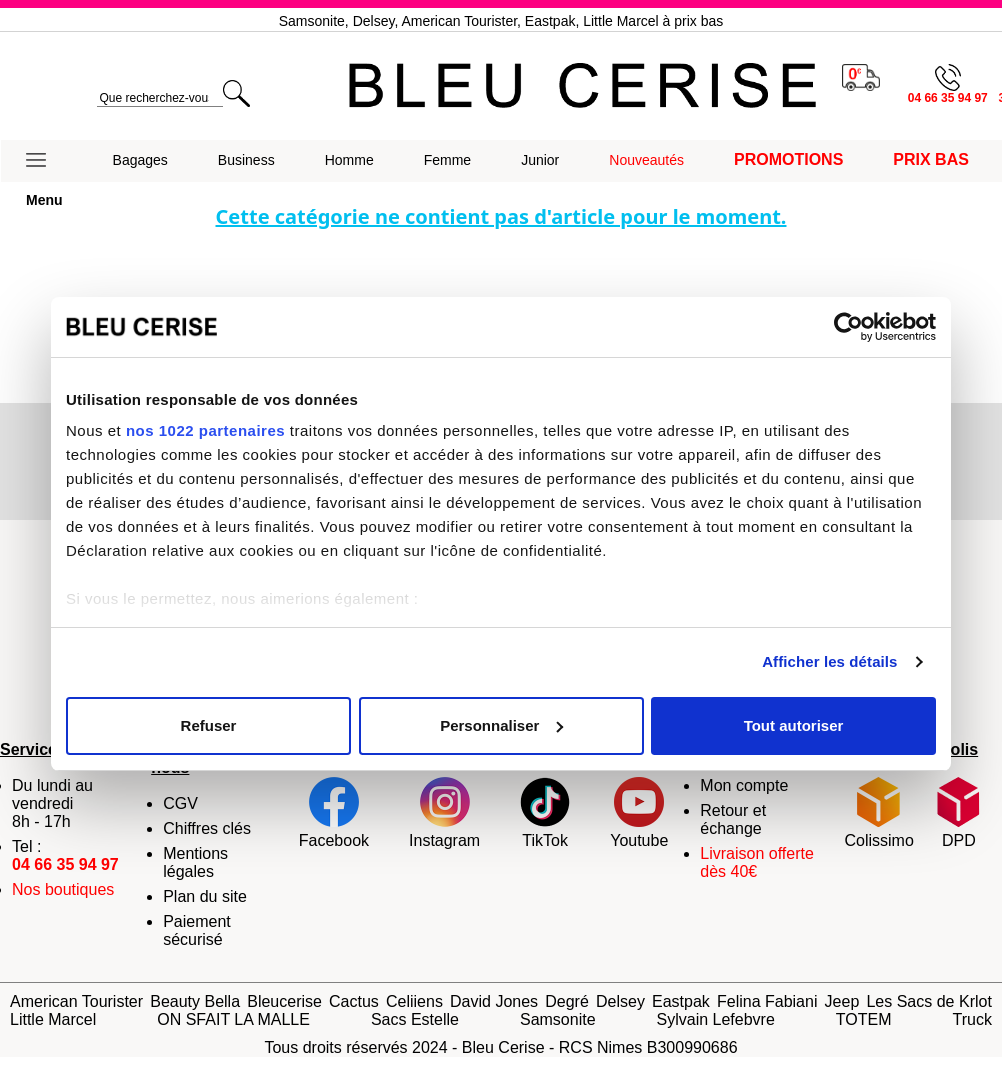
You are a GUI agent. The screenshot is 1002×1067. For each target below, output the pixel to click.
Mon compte (744, 785)
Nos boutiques (63, 889)
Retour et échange (733, 819)
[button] (44, 161)
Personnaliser (501, 725)
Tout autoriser (794, 725)
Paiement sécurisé (197, 930)
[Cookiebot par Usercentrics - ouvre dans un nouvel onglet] (848, 327)
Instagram (444, 813)
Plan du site (205, 896)
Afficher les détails (829, 661)
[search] (159, 98)
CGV (180, 803)
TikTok (545, 813)
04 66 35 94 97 (65, 864)
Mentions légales (195, 862)
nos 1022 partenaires (205, 430)
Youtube (639, 813)
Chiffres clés (207, 828)
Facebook (334, 813)
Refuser (209, 725)
